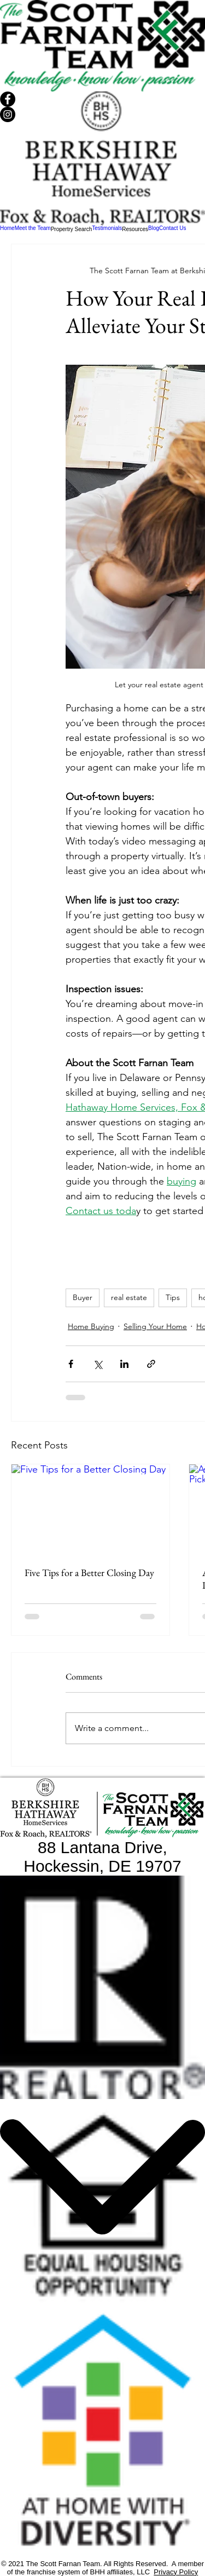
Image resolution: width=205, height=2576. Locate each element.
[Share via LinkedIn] (124, 1364)
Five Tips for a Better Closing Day (89, 1572)
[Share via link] (151, 1364)
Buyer (82, 1297)
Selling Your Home (155, 1326)
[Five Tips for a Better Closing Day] (90, 1508)
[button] (71, 229)
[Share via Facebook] (71, 1364)
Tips (173, 1297)
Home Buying (91, 1326)
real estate (129, 1297)
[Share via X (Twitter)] (97, 1364)
